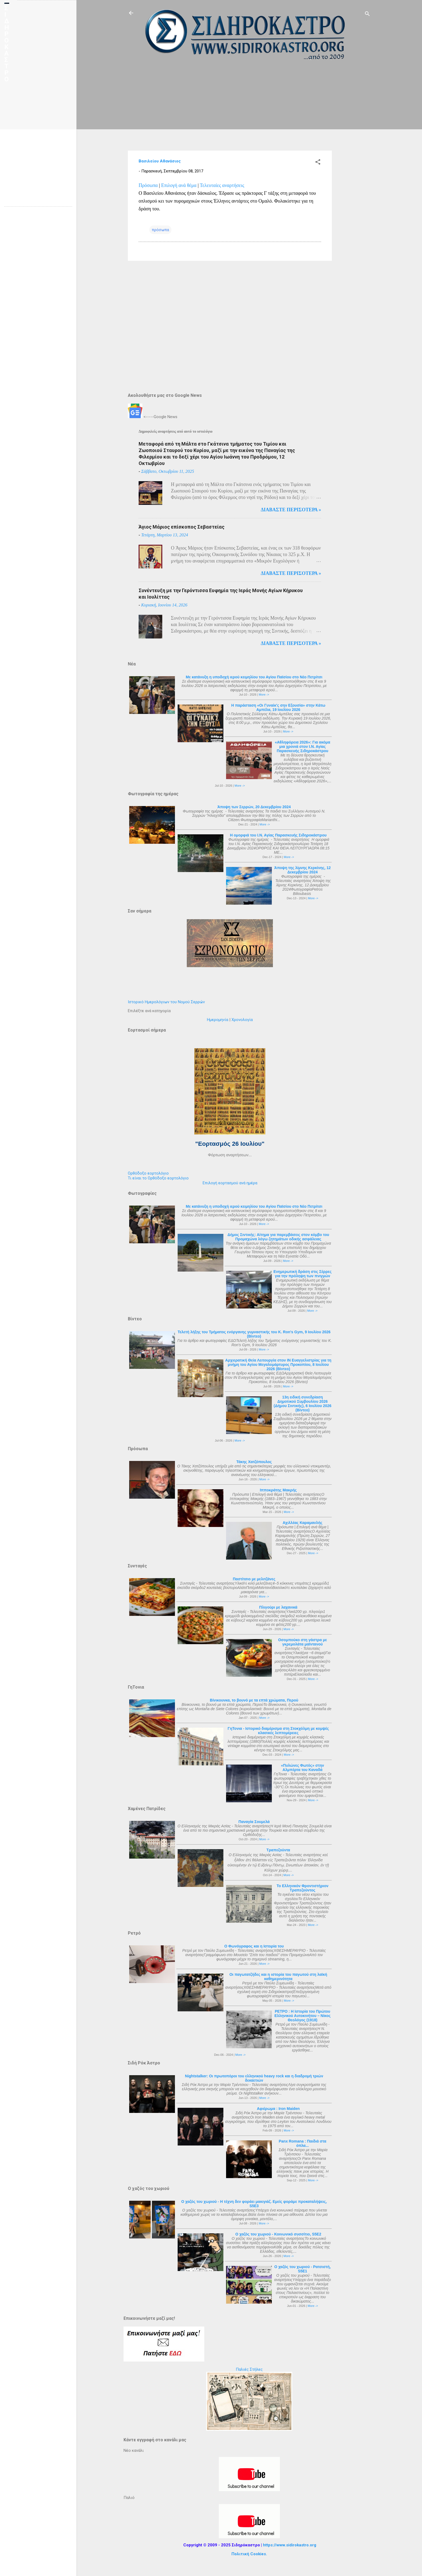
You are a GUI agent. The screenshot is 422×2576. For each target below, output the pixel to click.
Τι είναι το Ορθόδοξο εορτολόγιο (158, 1178)
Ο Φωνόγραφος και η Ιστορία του (254, 1946)
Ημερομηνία (217, 1019)
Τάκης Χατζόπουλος (254, 1462)
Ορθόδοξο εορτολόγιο (148, 1173)
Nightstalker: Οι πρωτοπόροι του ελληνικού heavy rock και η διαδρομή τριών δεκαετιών (254, 2078)
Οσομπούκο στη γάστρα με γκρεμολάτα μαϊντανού (302, 1642)
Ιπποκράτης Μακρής (278, 1490)
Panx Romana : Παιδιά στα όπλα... (302, 2143)
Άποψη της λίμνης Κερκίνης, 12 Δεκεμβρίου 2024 (302, 870)
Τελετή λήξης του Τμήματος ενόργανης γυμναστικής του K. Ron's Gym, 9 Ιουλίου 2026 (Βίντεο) (254, 1334)
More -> (264, 694)
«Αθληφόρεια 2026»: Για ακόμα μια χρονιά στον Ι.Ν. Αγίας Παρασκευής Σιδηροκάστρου (302, 746)
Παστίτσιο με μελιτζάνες (254, 1579)
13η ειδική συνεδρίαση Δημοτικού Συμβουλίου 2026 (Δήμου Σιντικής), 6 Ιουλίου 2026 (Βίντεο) (302, 1403)
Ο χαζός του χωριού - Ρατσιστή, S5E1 (302, 2269)
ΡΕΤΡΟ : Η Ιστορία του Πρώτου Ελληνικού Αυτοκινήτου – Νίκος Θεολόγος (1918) (303, 2015)
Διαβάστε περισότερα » (291, 509)
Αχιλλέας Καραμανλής (302, 1522)
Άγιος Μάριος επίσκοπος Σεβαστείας (181, 527)
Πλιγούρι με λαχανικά (278, 1607)
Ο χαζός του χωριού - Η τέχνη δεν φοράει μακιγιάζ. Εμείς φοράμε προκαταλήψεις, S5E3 (254, 2203)
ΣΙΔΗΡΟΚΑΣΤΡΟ (6, 43)
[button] (318, 163)
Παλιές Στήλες (249, 2369)
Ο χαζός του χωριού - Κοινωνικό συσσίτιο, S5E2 (278, 2234)
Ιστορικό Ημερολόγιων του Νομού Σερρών (166, 1001)
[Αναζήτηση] (367, 14)
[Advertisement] (353, 151)
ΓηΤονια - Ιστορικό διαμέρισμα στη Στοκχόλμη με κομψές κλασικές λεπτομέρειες (278, 1730)
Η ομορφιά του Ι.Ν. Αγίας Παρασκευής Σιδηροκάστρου (278, 835)
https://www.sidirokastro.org (289, 2545)
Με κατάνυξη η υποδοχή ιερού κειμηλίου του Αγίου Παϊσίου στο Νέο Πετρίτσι (254, 677)
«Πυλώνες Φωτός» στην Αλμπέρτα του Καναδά (302, 1767)
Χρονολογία (242, 1019)
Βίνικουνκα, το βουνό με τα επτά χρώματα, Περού (254, 1700)
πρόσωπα (160, 229)
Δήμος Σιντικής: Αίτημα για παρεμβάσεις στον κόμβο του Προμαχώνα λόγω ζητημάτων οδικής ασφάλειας (278, 1237)
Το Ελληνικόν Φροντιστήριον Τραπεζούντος (303, 1888)
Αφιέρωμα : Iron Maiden (278, 2108)
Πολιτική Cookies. (249, 2553)
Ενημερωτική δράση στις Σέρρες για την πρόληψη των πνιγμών (302, 1273)
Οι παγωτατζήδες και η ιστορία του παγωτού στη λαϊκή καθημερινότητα (278, 1976)
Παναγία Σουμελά (254, 1822)
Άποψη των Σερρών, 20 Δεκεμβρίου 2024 (254, 807)
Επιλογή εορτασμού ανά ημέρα (230, 1183)
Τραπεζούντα (278, 1850)
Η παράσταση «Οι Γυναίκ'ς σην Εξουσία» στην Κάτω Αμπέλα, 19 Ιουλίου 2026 (278, 707)
